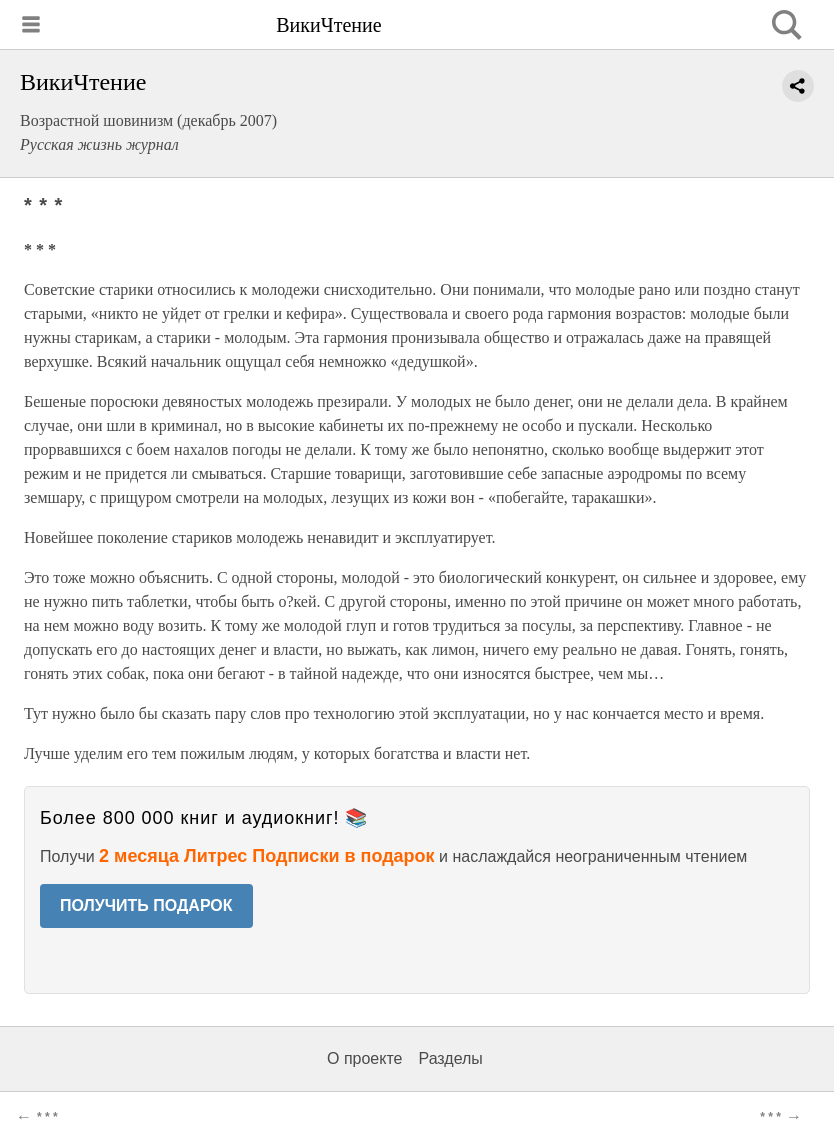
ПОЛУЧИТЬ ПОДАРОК (146, 905)
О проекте (364, 1058)
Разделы (450, 1058)
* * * (47, 1117)
